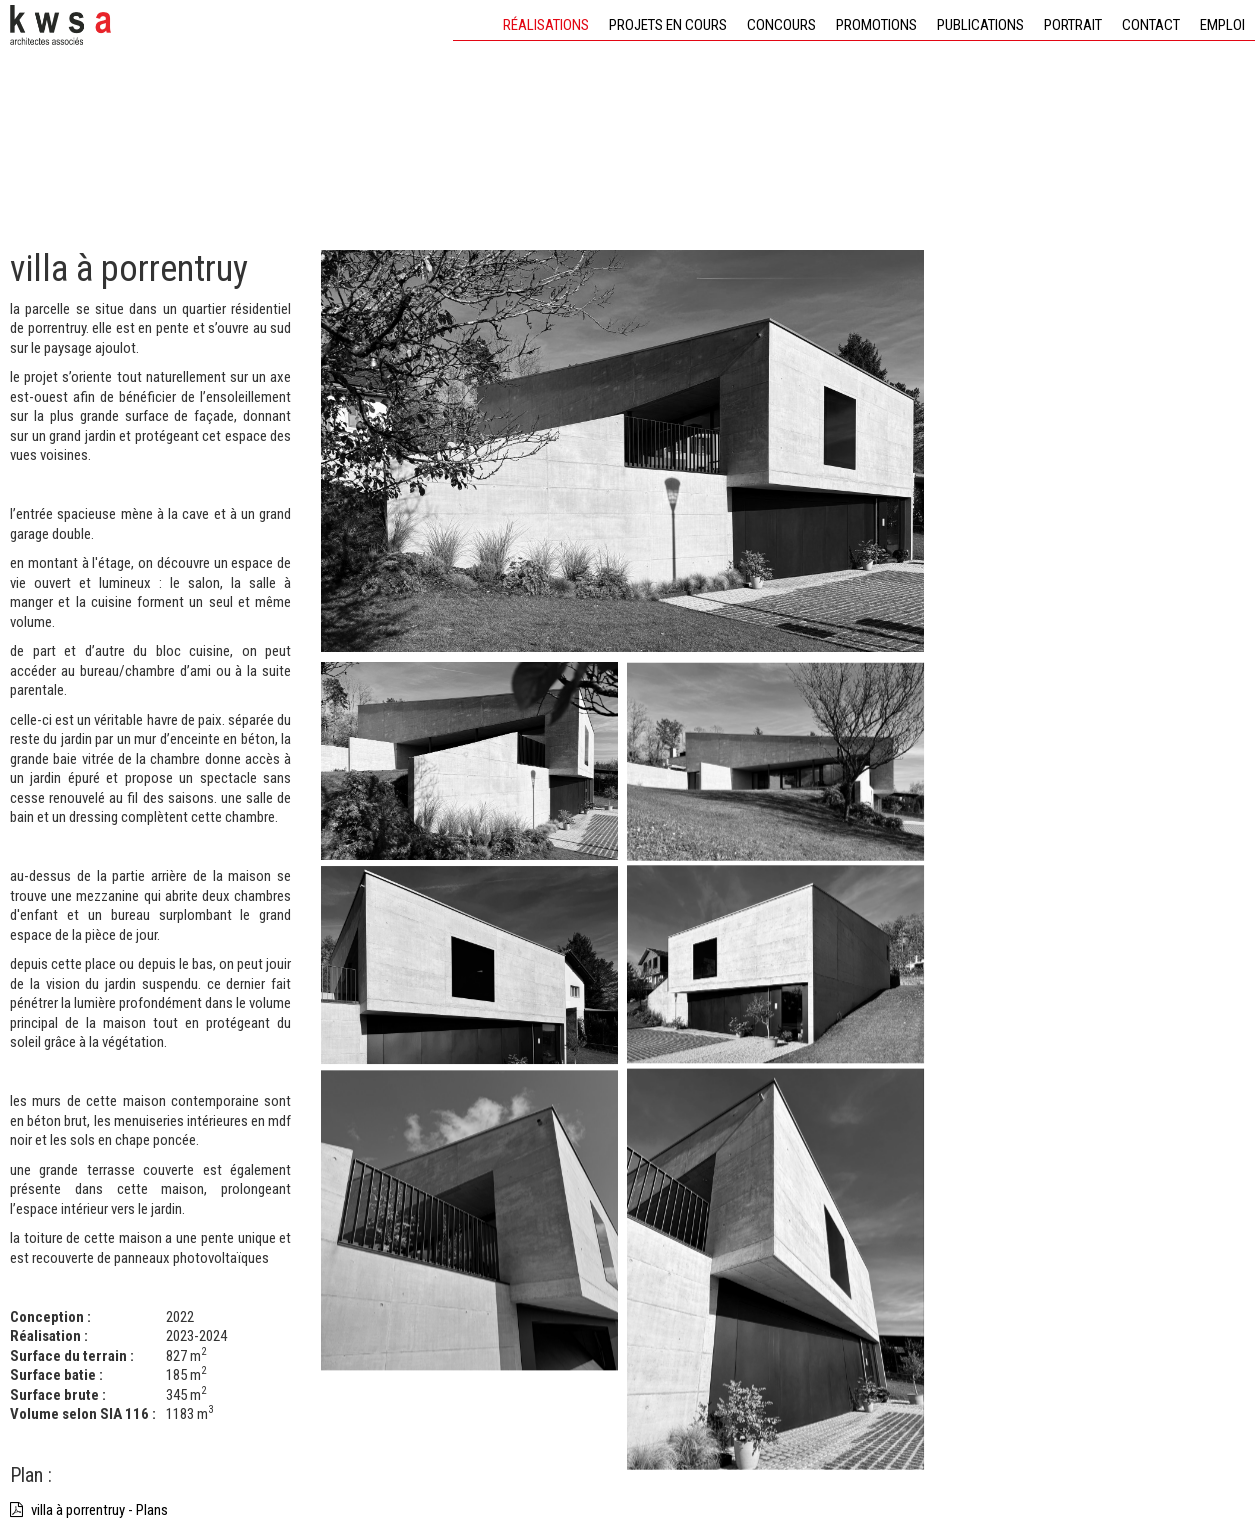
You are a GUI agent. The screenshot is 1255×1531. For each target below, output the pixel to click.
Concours (781, 25)
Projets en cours (668, 25)
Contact (1151, 25)
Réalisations (546, 25)
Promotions (876, 25)
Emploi (1222, 25)
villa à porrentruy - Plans (89, 1510)
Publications (980, 25)
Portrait (1073, 25)
